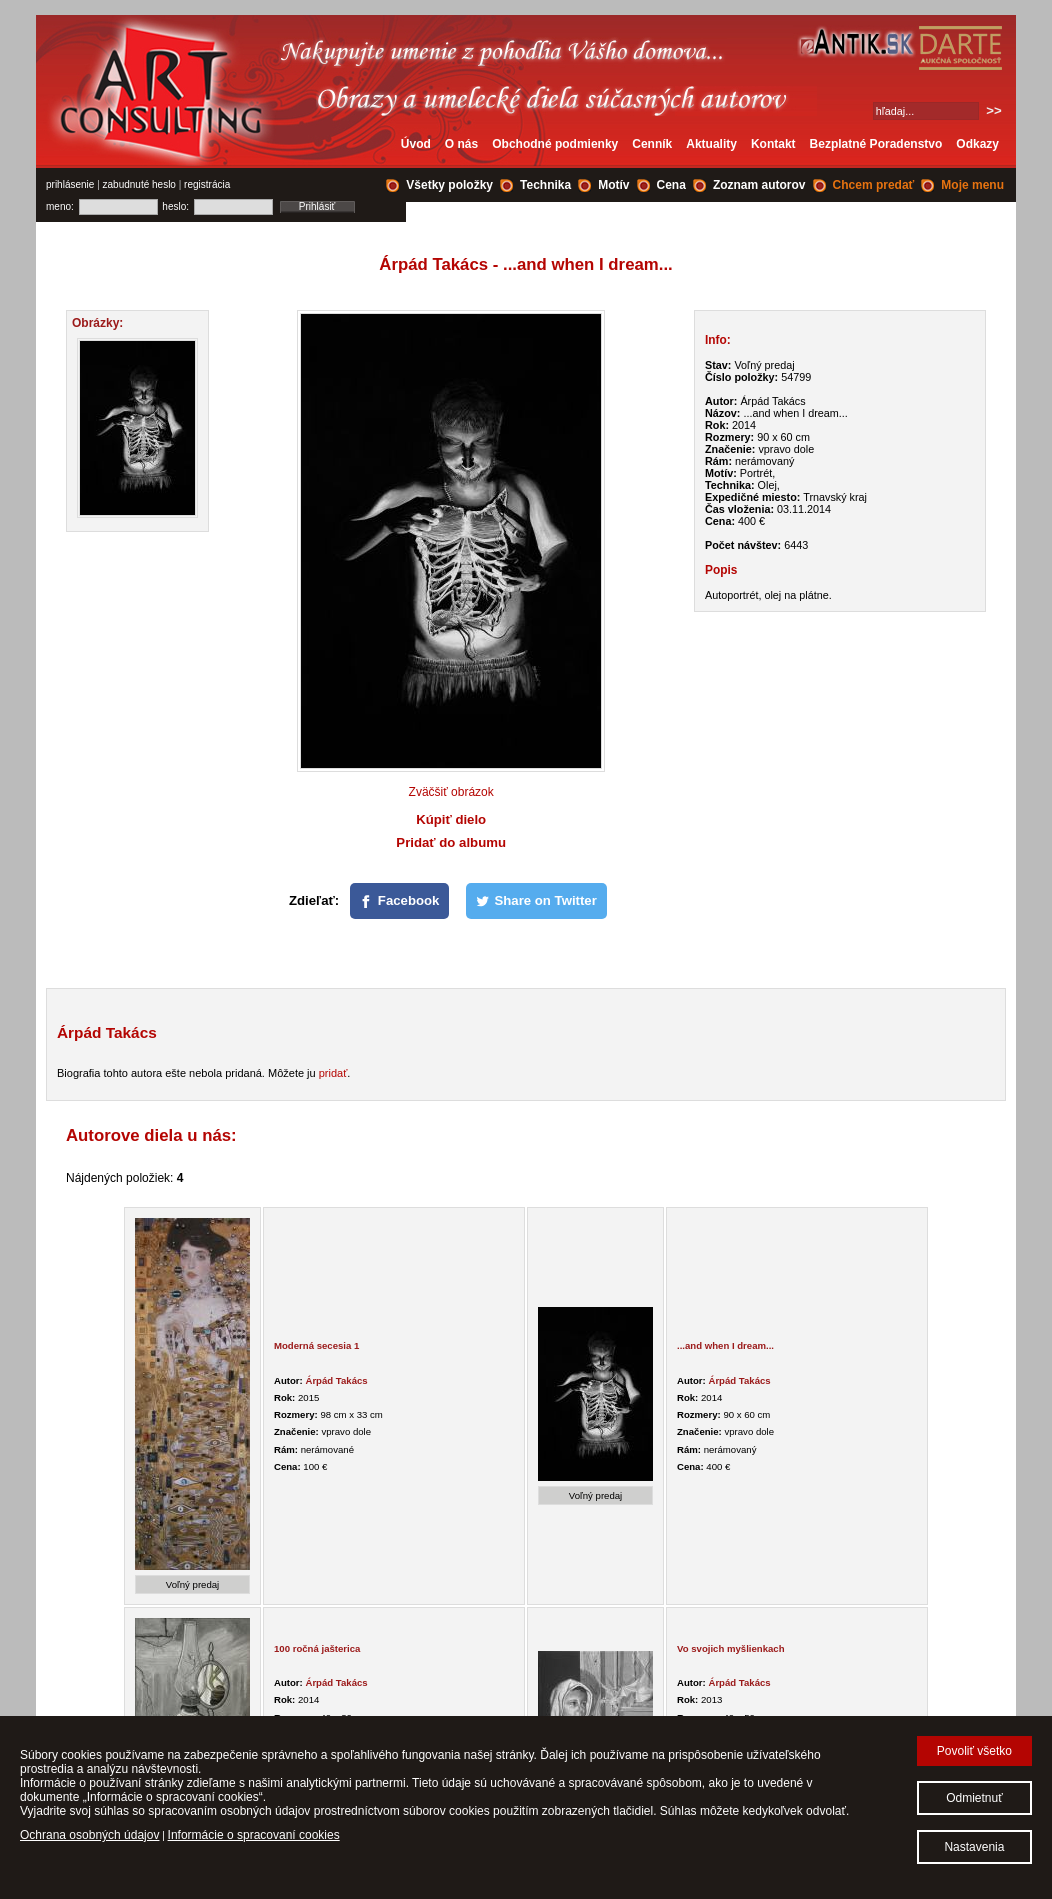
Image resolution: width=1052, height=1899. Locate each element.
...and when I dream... (725, 1345)
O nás (461, 144)
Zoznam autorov (759, 185)
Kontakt (773, 144)
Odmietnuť (974, 1798)
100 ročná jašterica (317, 1648)
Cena (671, 185)
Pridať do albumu (451, 842)
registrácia (207, 184)
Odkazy (977, 144)
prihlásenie (70, 184)
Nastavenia (974, 1847)
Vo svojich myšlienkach (731, 1648)
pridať (333, 1073)
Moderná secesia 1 (316, 1345)
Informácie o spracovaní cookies (254, 1835)
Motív (613, 185)
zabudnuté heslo (139, 184)
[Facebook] (400, 901)
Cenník (652, 144)
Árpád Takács (336, 1380)
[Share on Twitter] (536, 901)
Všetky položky (449, 185)
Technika (545, 185)
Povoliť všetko (974, 1751)
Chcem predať (874, 185)
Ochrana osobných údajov (89, 1835)
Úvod (416, 144)
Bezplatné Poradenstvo (876, 144)
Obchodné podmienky (555, 144)
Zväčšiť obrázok (451, 792)
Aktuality (711, 144)
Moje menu (972, 185)
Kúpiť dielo (451, 819)
